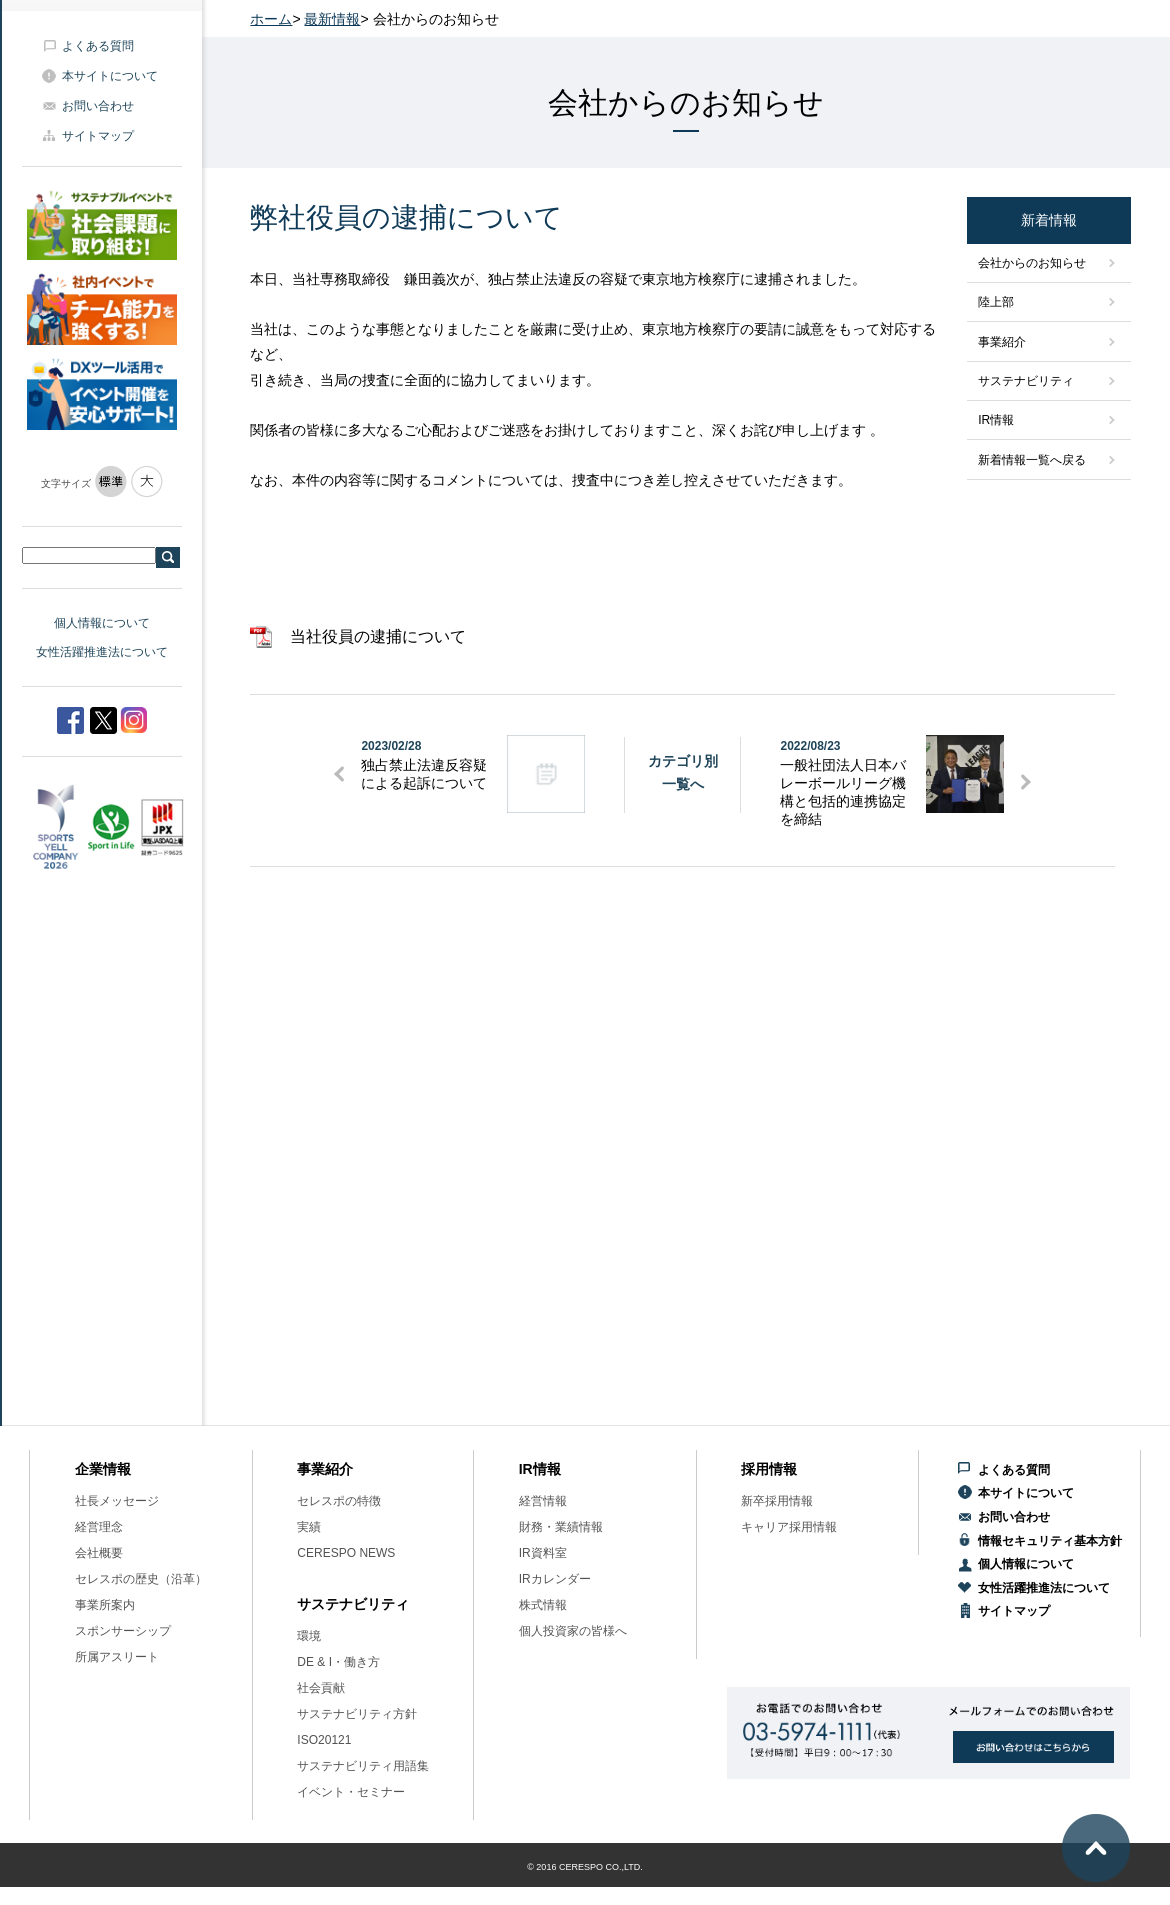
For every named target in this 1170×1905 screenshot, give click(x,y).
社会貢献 (321, 1688)
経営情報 (543, 1501)
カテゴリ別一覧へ (683, 772)
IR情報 (996, 420)
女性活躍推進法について (102, 652)
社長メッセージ (117, 1501)
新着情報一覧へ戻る (1032, 460)
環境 (309, 1636)
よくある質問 (98, 46)
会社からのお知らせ (1032, 263)
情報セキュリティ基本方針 (1050, 1541)
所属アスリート (117, 1657)
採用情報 (769, 1469)
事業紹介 (1002, 342)
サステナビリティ (1026, 381)
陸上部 (996, 302)
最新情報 (332, 19)
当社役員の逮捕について (378, 636)
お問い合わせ (98, 106)
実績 (309, 1527)
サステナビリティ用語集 (363, 1766)
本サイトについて (110, 76)
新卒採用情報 (777, 1501)
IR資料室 (543, 1553)
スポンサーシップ (123, 1631)
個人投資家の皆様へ (573, 1631)
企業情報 (103, 1469)
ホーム (271, 19)
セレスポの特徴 (339, 1501)
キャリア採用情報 (789, 1527)
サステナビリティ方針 (357, 1714)
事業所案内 (105, 1605)
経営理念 (99, 1527)
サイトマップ (98, 136)
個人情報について (102, 623)
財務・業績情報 (561, 1527)
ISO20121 (324, 1740)
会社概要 (99, 1553)
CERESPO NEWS (346, 1553)
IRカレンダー (555, 1579)
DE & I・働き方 (338, 1662)
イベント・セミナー (351, 1792)
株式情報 (543, 1605)
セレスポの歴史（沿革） (141, 1579)
